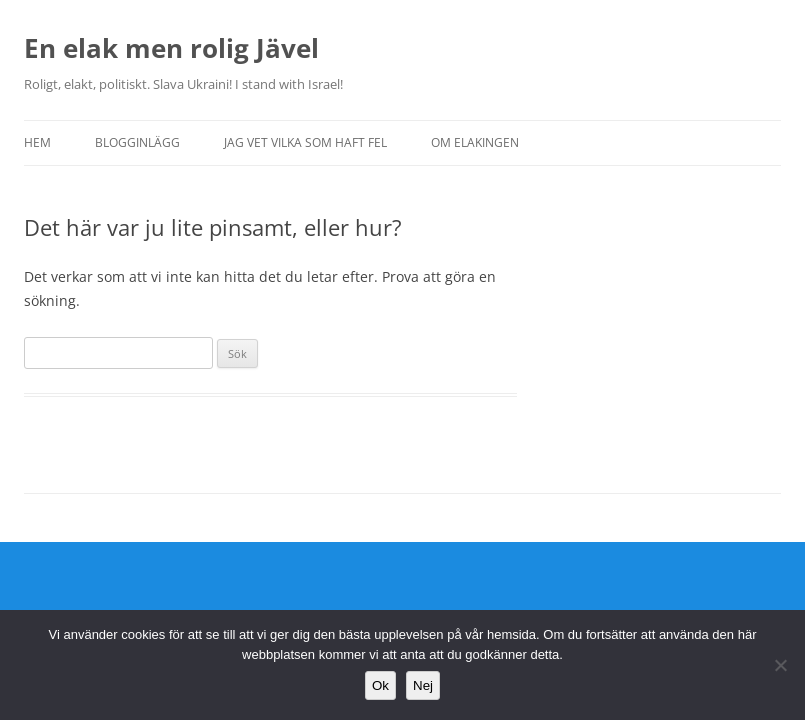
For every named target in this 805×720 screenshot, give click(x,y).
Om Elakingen (475, 142)
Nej (423, 685)
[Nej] (780, 665)
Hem (37, 142)
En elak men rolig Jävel (171, 48)
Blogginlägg (137, 142)
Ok (380, 685)
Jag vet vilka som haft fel (305, 142)
